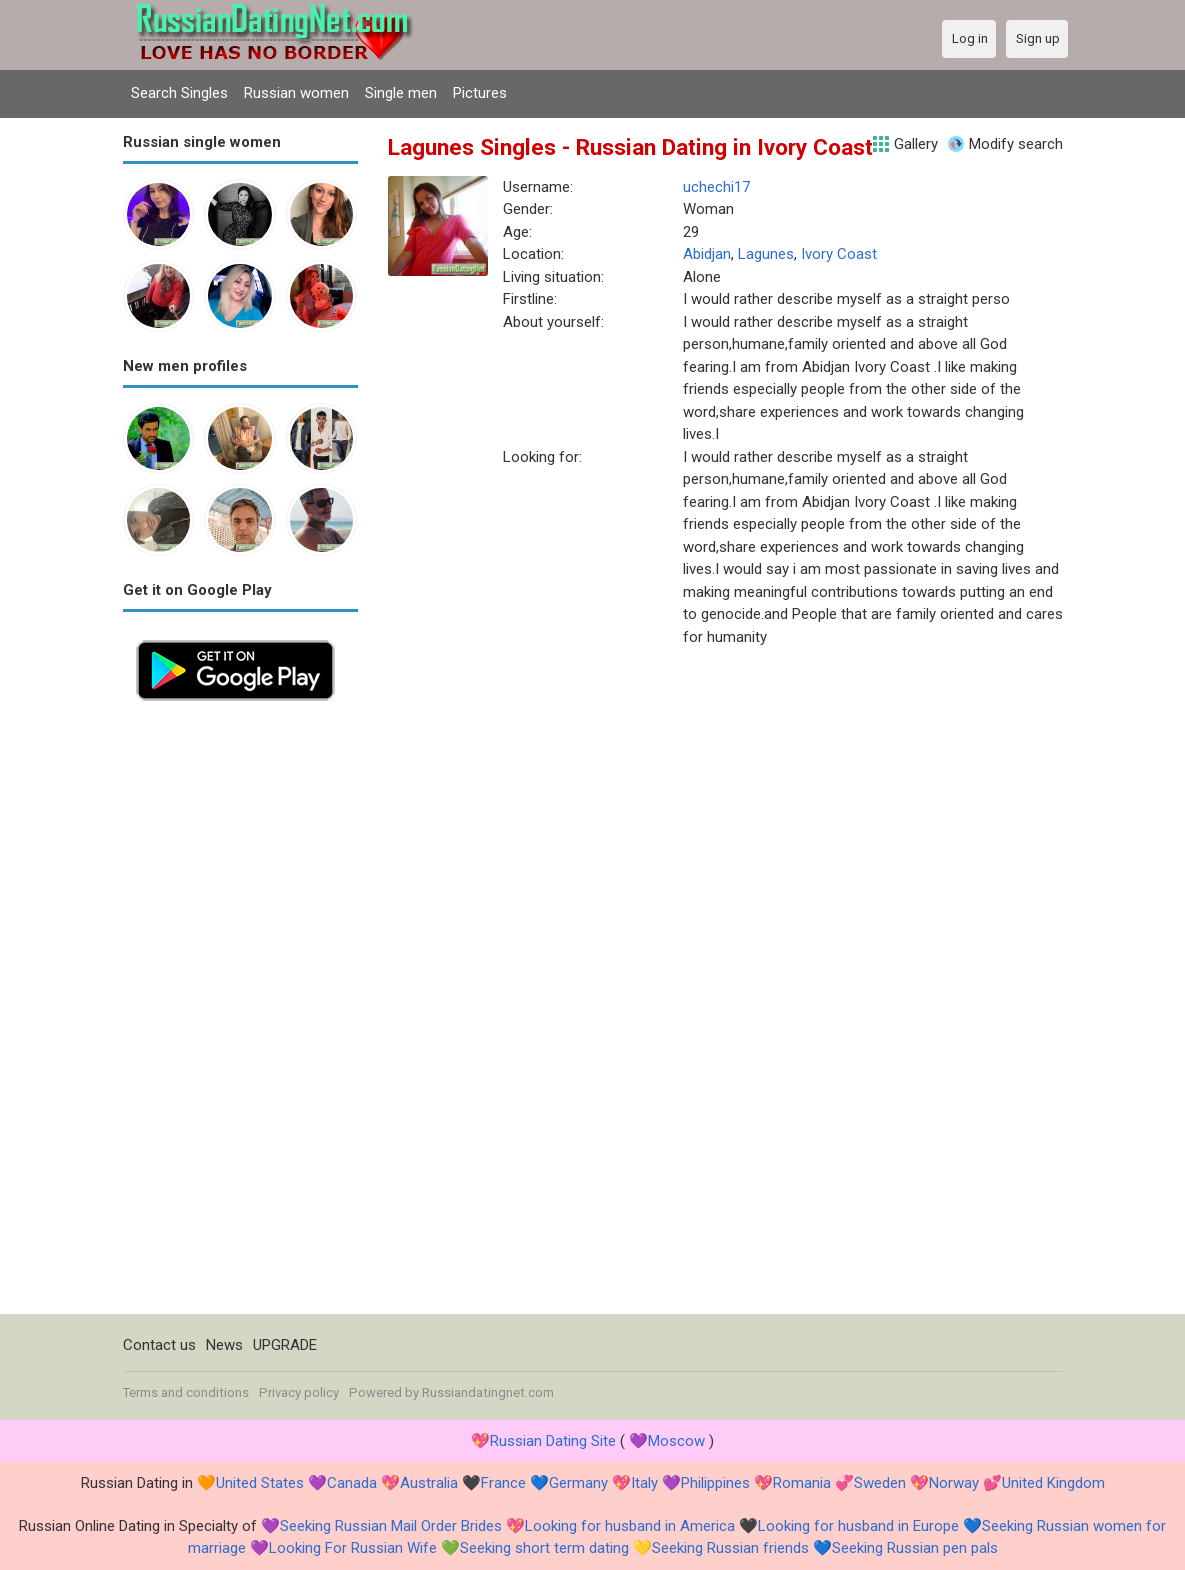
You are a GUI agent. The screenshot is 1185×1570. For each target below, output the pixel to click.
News (224, 1345)
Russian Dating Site (553, 1441)
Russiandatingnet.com (488, 1392)
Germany (578, 1483)
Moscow (676, 1441)
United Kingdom (1053, 1483)
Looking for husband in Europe (858, 1526)
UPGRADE (285, 1345)
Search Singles (179, 93)
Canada (352, 1483)
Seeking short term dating (544, 1548)
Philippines (715, 1483)
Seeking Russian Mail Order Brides (391, 1526)
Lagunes (766, 254)
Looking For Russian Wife (353, 1548)
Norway (954, 1483)
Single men (401, 93)
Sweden (880, 1483)
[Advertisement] (240, 1014)
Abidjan (707, 254)
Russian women (296, 93)
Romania (802, 1483)
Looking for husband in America (630, 1526)
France (503, 1483)
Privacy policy (299, 1392)
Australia (429, 1483)
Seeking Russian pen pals (915, 1548)
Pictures (480, 93)
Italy (644, 1483)
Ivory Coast (839, 254)
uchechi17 (716, 187)
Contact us (159, 1345)
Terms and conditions (186, 1392)
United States (260, 1483)
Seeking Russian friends (730, 1548)
